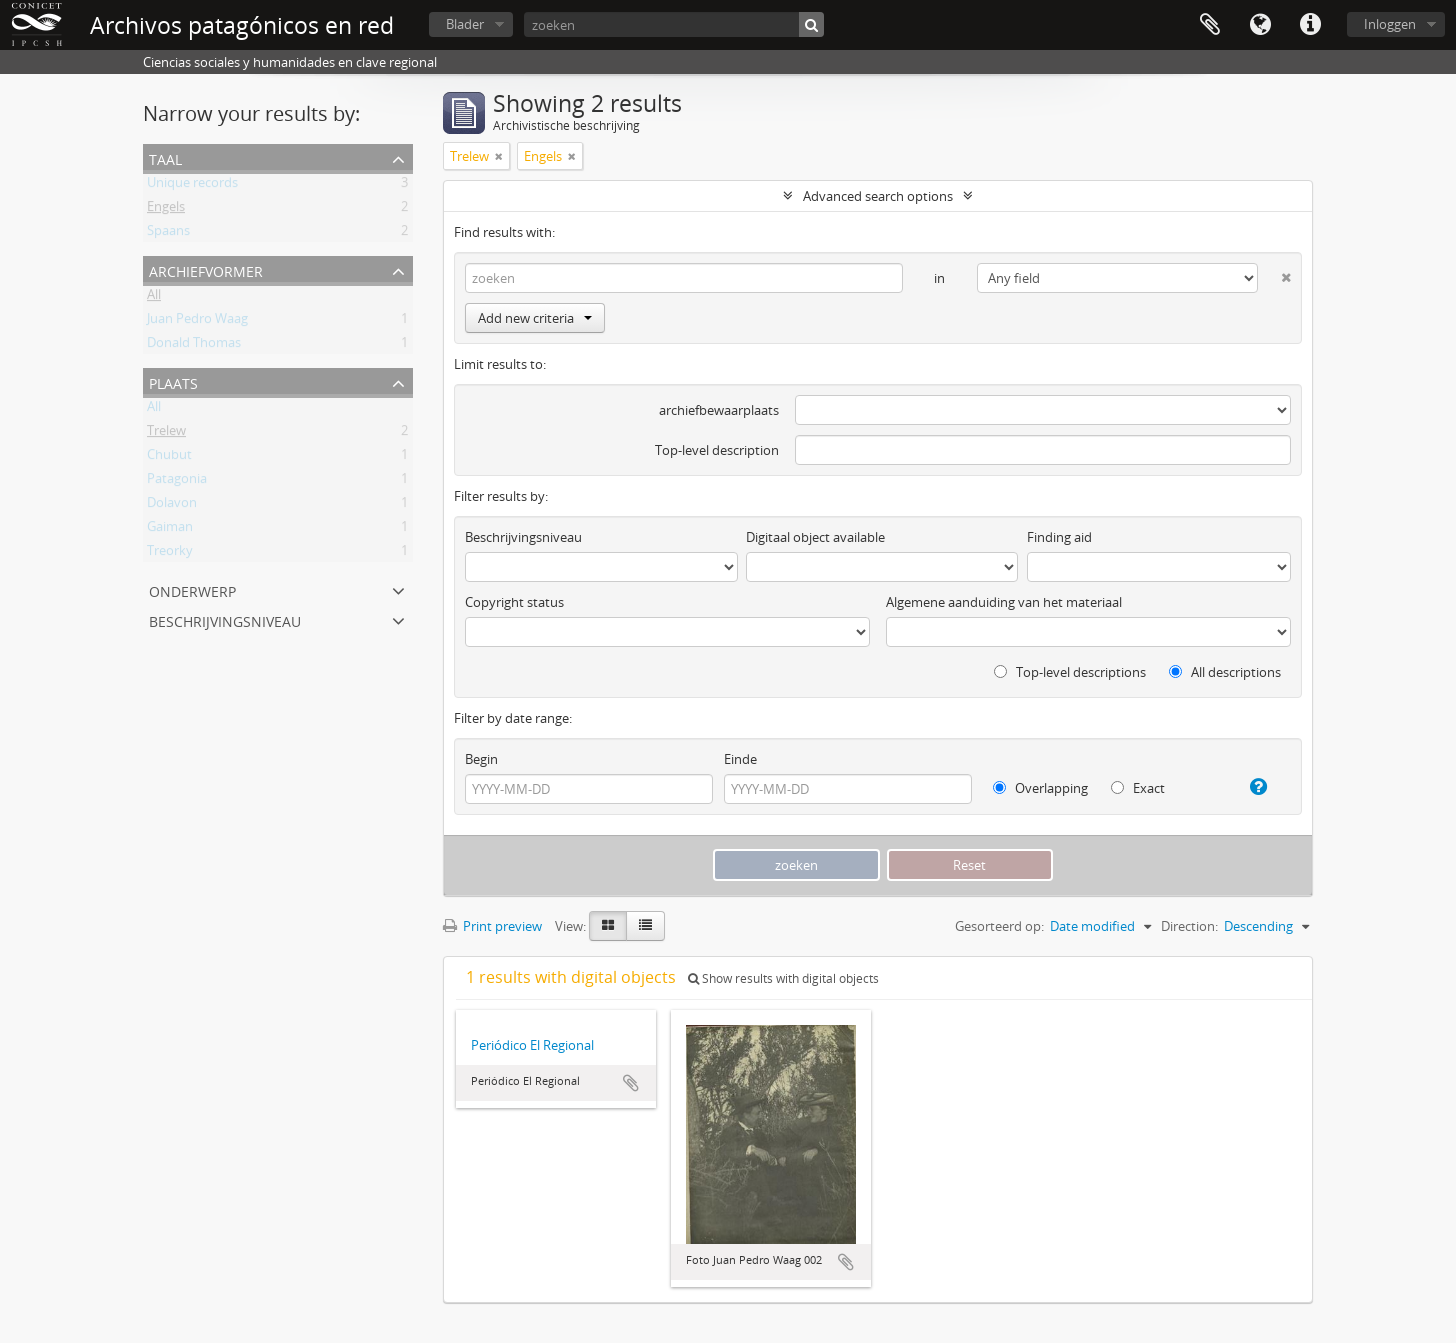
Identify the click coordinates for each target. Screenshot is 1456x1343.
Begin (481, 759)
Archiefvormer (206, 269)
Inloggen (1390, 24)
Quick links (1310, 25)
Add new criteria (535, 318)
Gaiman (170, 530)
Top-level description (717, 450)
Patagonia (177, 482)
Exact (1138, 788)
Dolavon (172, 506)
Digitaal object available (815, 537)
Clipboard (1210, 25)
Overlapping (1040, 788)
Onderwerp (192, 589)
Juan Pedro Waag (197, 322)
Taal (1260, 25)
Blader (465, 24)
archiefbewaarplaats (719, 410)
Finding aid (1059, 537)
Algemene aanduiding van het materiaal (1004, 602)
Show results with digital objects (783, 978)
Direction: (1189, 926)
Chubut (169, 458)
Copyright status (514, 602)
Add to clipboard (631, 1083)
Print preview (492, 926)
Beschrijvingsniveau (225, 619)
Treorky (170, 554)
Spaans (168, 234)
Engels (166, 210)
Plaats (173, 381)
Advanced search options (878, 196)
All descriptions (1225, 672)
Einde (740, 759)
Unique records (192, 186)
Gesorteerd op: (999, 926)
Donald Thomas (194, 346)
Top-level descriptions (1070, 672)
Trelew (166, 434)
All (154, 298)
